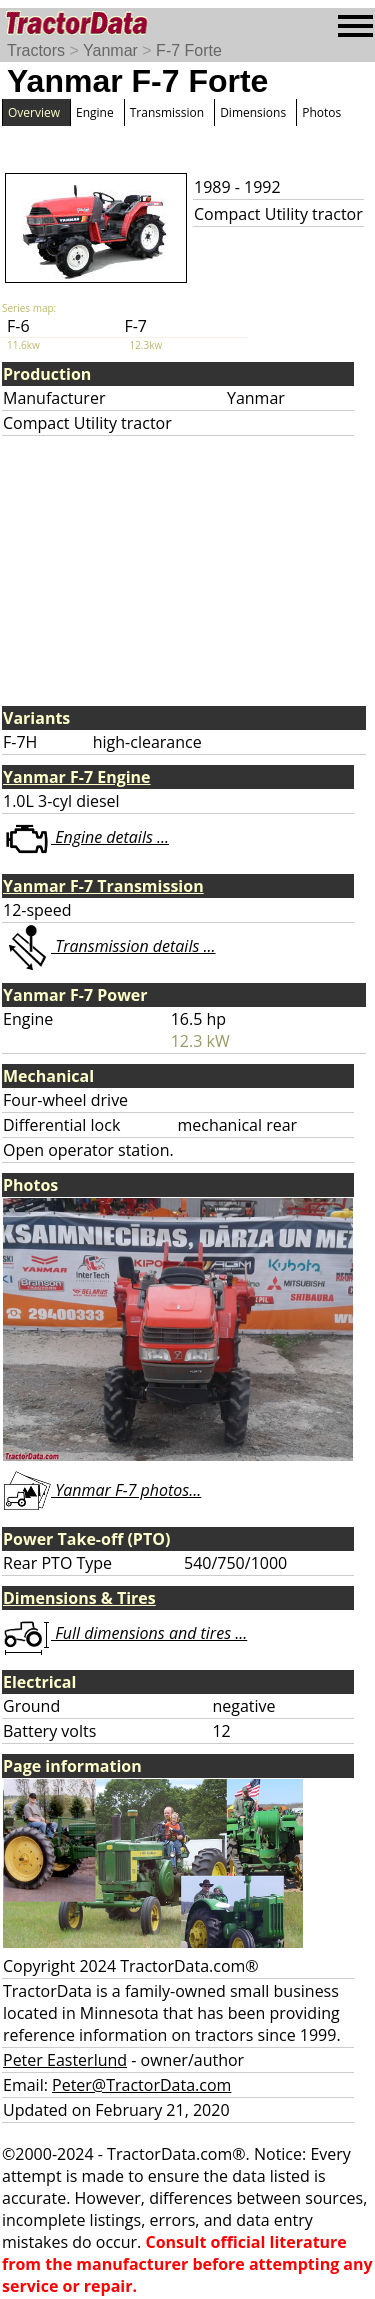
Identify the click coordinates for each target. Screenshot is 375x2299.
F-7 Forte (189, 50)
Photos (321, 112)
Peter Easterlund (65, 2060)
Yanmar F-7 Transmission (103, 886)
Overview (34, 112)
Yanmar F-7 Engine (77, 777)
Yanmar (110, 50)
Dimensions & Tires (79, 1598)
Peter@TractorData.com (141, 2085)
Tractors (36, 50)
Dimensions (253, 112)
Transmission (167, 112)
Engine (95, 112)
